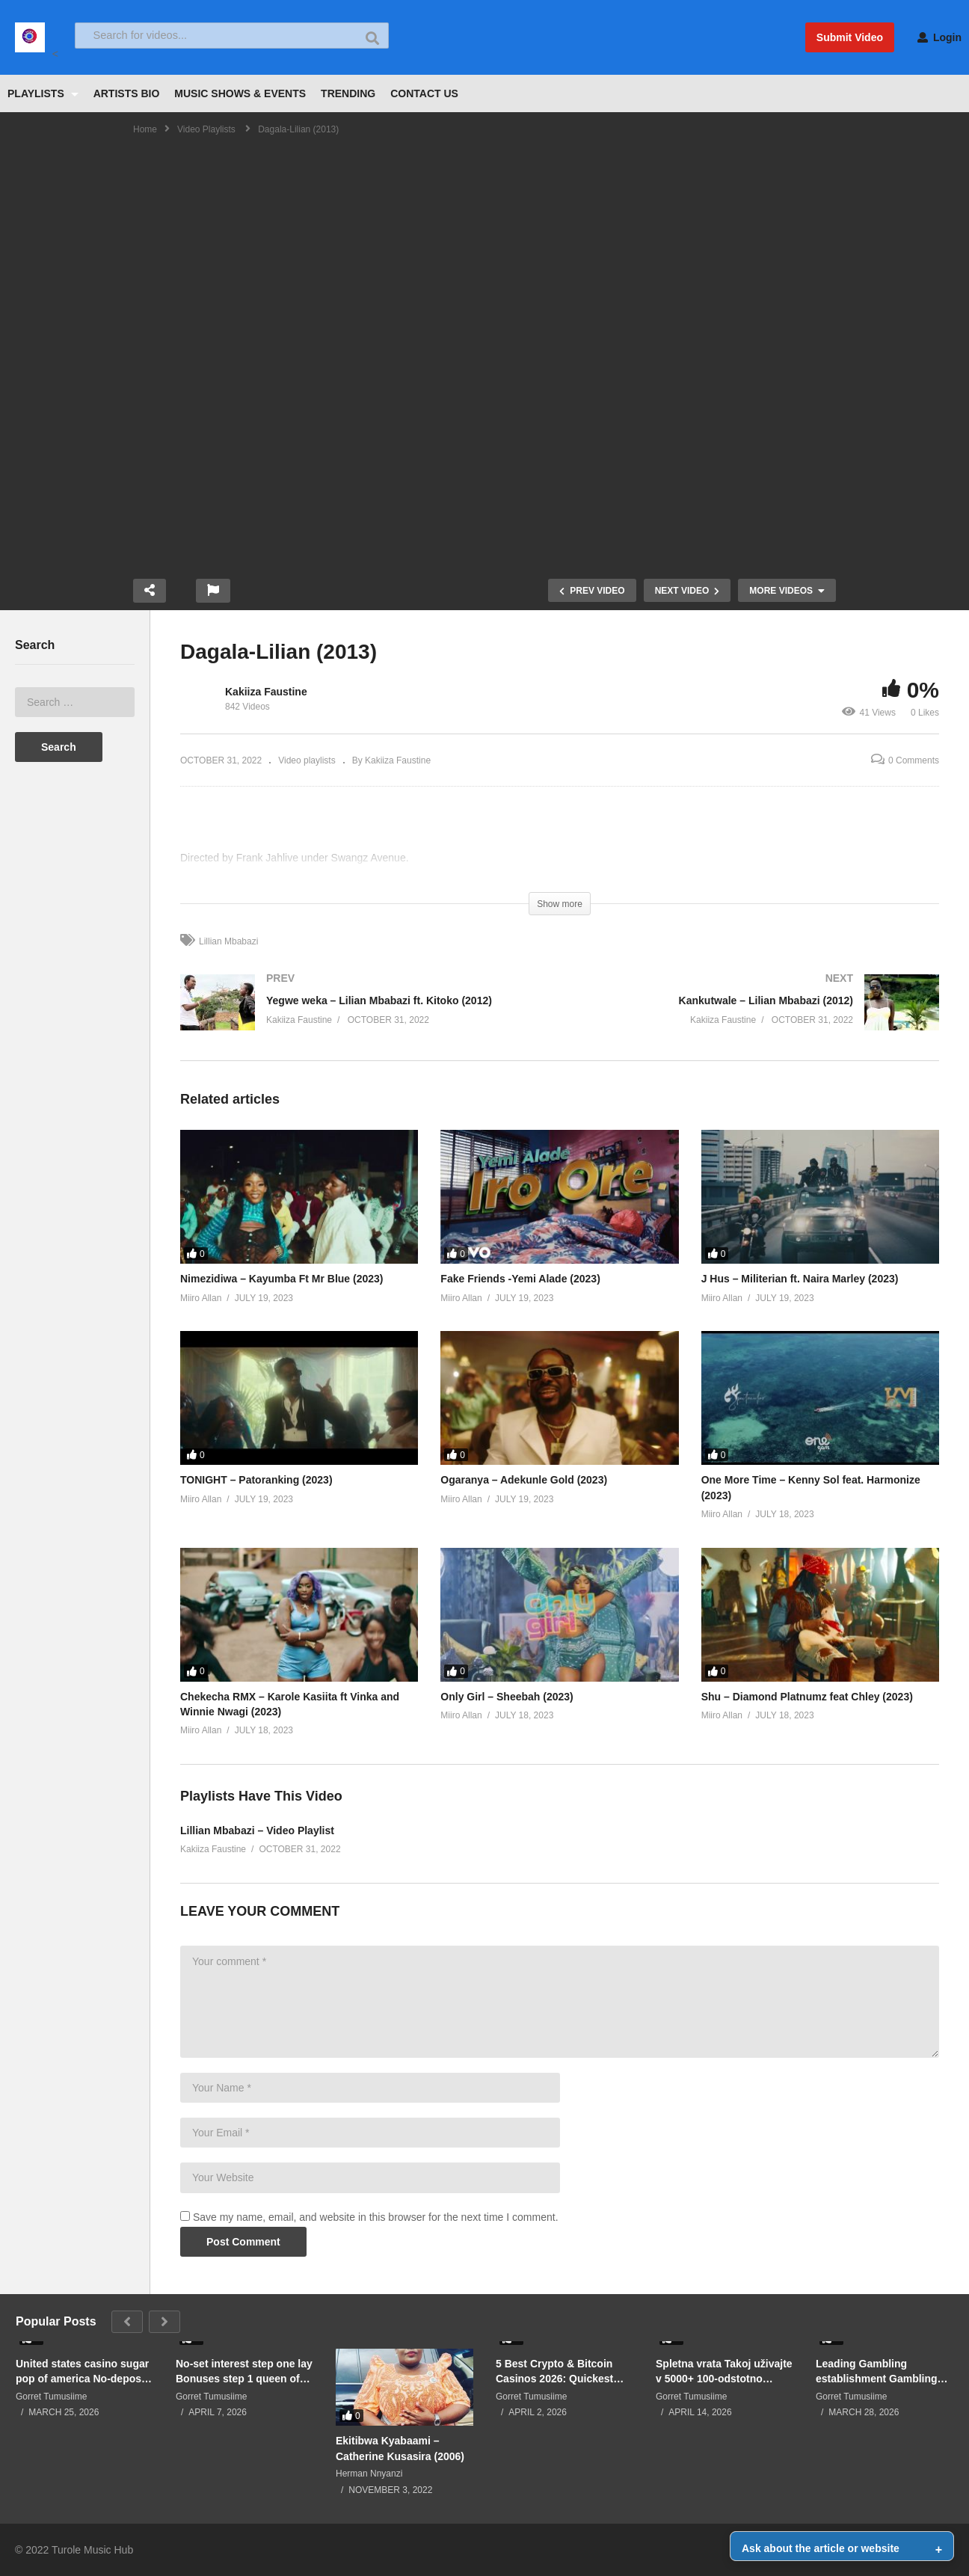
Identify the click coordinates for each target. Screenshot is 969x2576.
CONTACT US (424, 93)
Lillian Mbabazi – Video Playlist (257, 1830)
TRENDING (348, 93)
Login (939, 37)
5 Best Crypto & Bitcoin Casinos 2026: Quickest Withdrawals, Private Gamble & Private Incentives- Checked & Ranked (554, 2371)
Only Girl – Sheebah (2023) (506, 1697)
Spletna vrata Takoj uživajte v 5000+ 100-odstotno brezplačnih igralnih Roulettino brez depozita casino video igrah (724, 2371)
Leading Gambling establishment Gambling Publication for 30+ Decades (877, 2371)
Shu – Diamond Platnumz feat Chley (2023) (807, 1697)
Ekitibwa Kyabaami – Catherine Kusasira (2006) (400, 2448)
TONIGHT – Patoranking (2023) (256, 1480)
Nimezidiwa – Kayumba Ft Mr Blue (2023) (282, 1279)
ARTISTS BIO (126, 93)
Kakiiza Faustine (266, 692)
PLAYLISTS (43, 93)
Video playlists (307, 760)
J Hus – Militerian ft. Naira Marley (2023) (800, 1279)
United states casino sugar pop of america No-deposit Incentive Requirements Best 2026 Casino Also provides (82, 2371)
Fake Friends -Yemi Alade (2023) (520, 1279)
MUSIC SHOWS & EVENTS (240, 93)
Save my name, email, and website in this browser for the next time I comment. (376, 2217)
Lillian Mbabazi (228, 941)
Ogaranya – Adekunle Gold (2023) (523, 1480)
